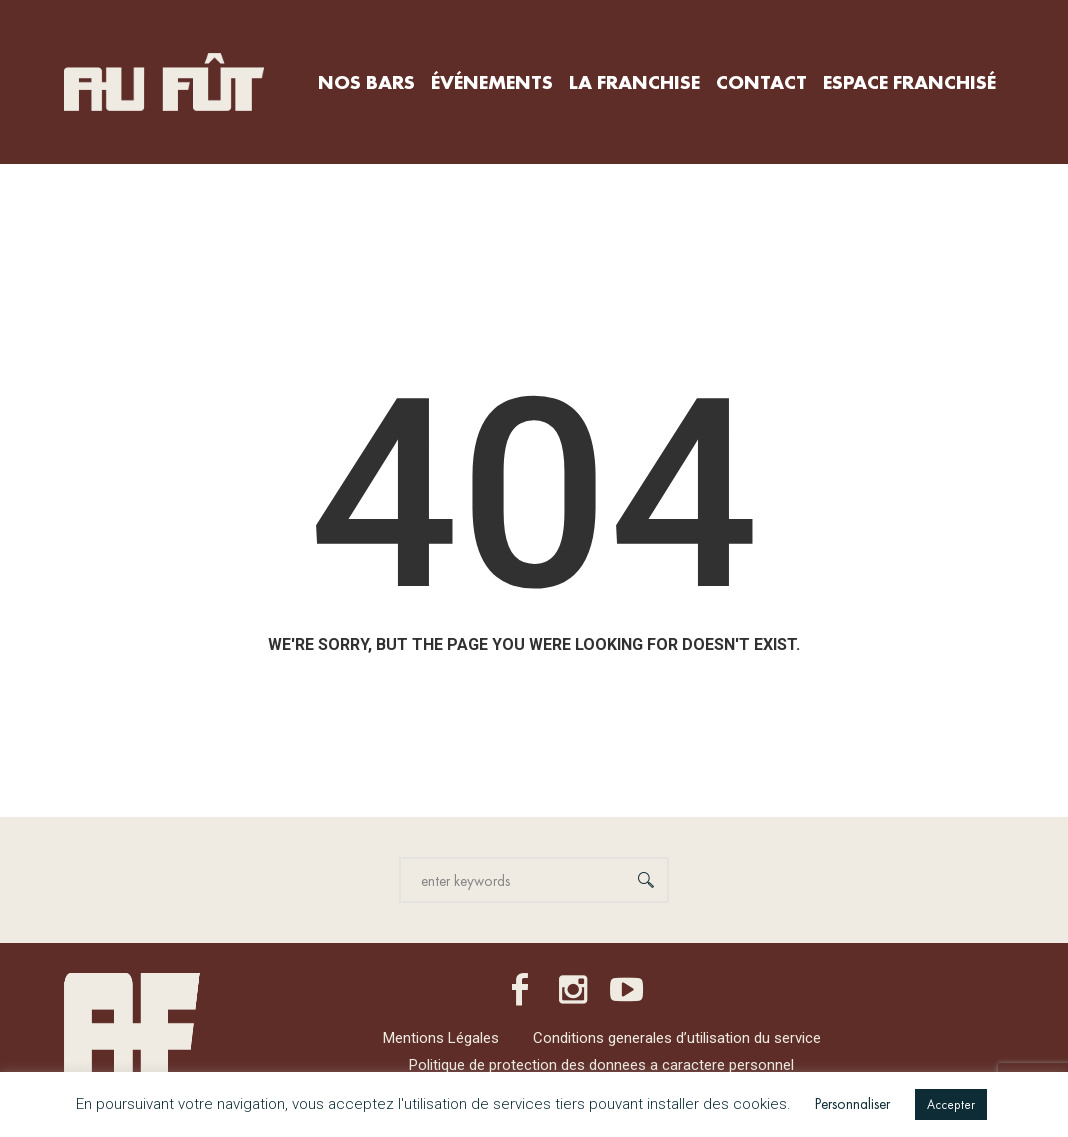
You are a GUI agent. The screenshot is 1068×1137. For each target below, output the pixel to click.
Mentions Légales (441, 1038)
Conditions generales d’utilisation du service (677, 1038)
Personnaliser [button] (852, 1103)
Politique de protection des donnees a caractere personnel (601, 1065)
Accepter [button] (951, 1104)
